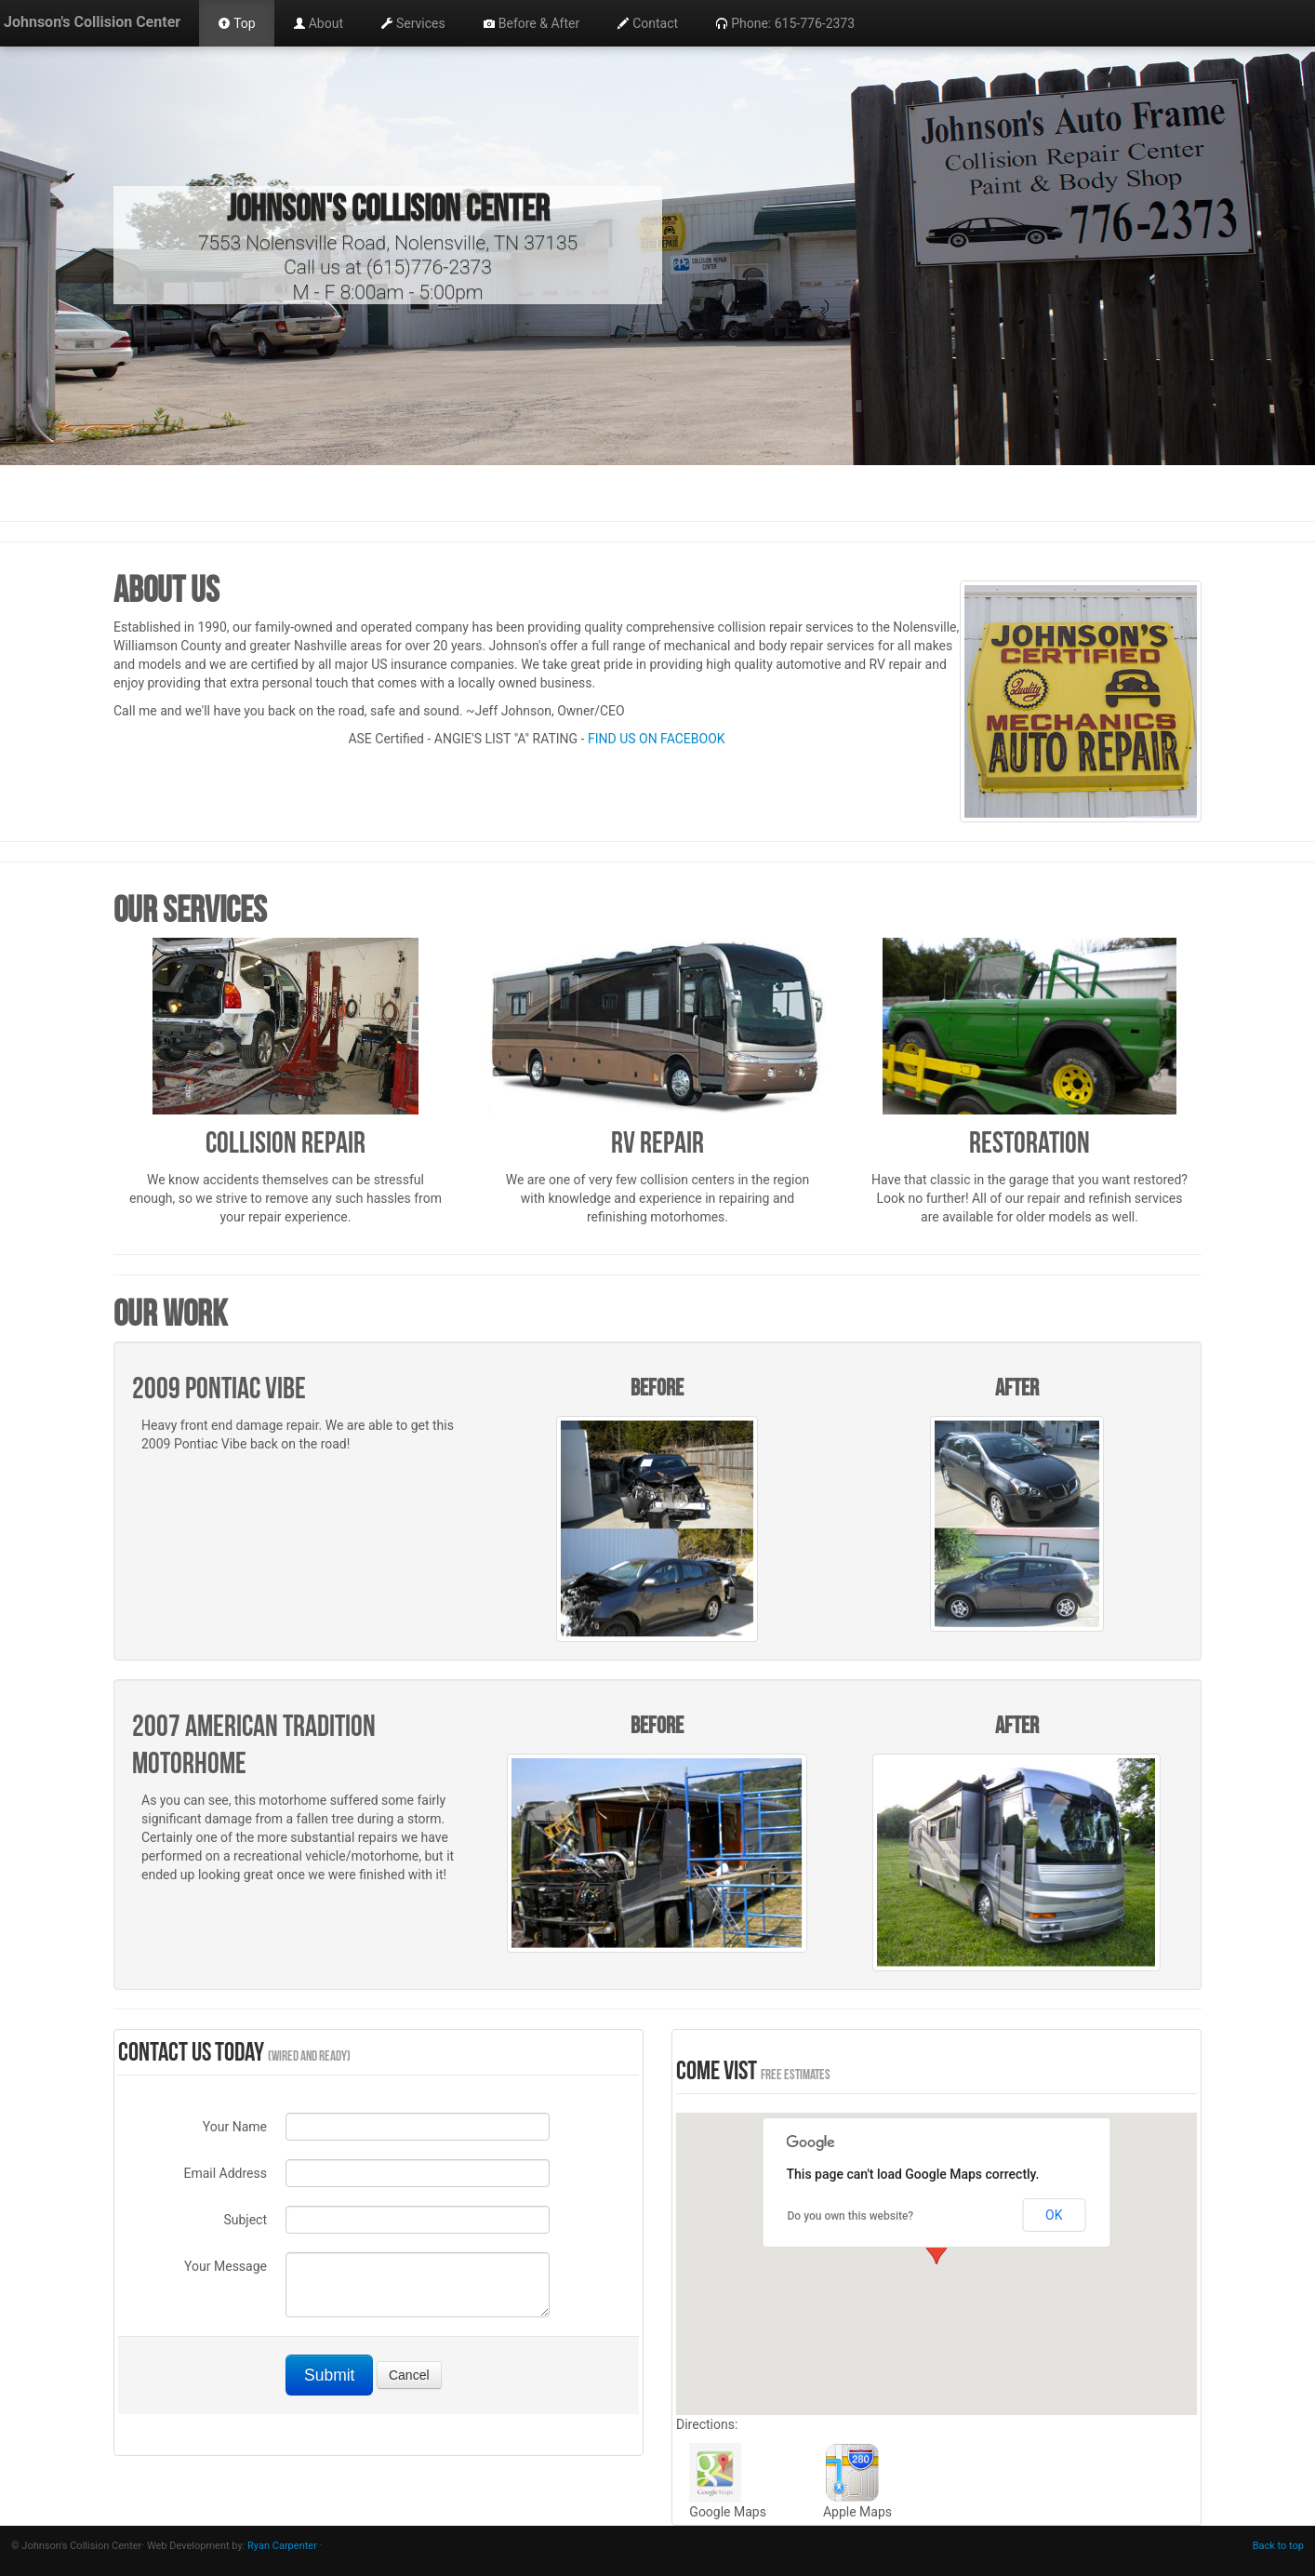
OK (1053, 2215)
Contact (647, 23)
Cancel (409, 2375)
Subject (245, 2219)
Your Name (235, 2126)
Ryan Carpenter (282, 2546)
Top (237, 23)
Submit (329, 2375)
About (318, 23)
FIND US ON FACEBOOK (656, 738)
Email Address (225, 2173)
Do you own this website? (851, 2215)
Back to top (1278, 2546)
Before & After (531, 23)
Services (412, 23)
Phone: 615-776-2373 (785, 23)
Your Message (225, 2266)
